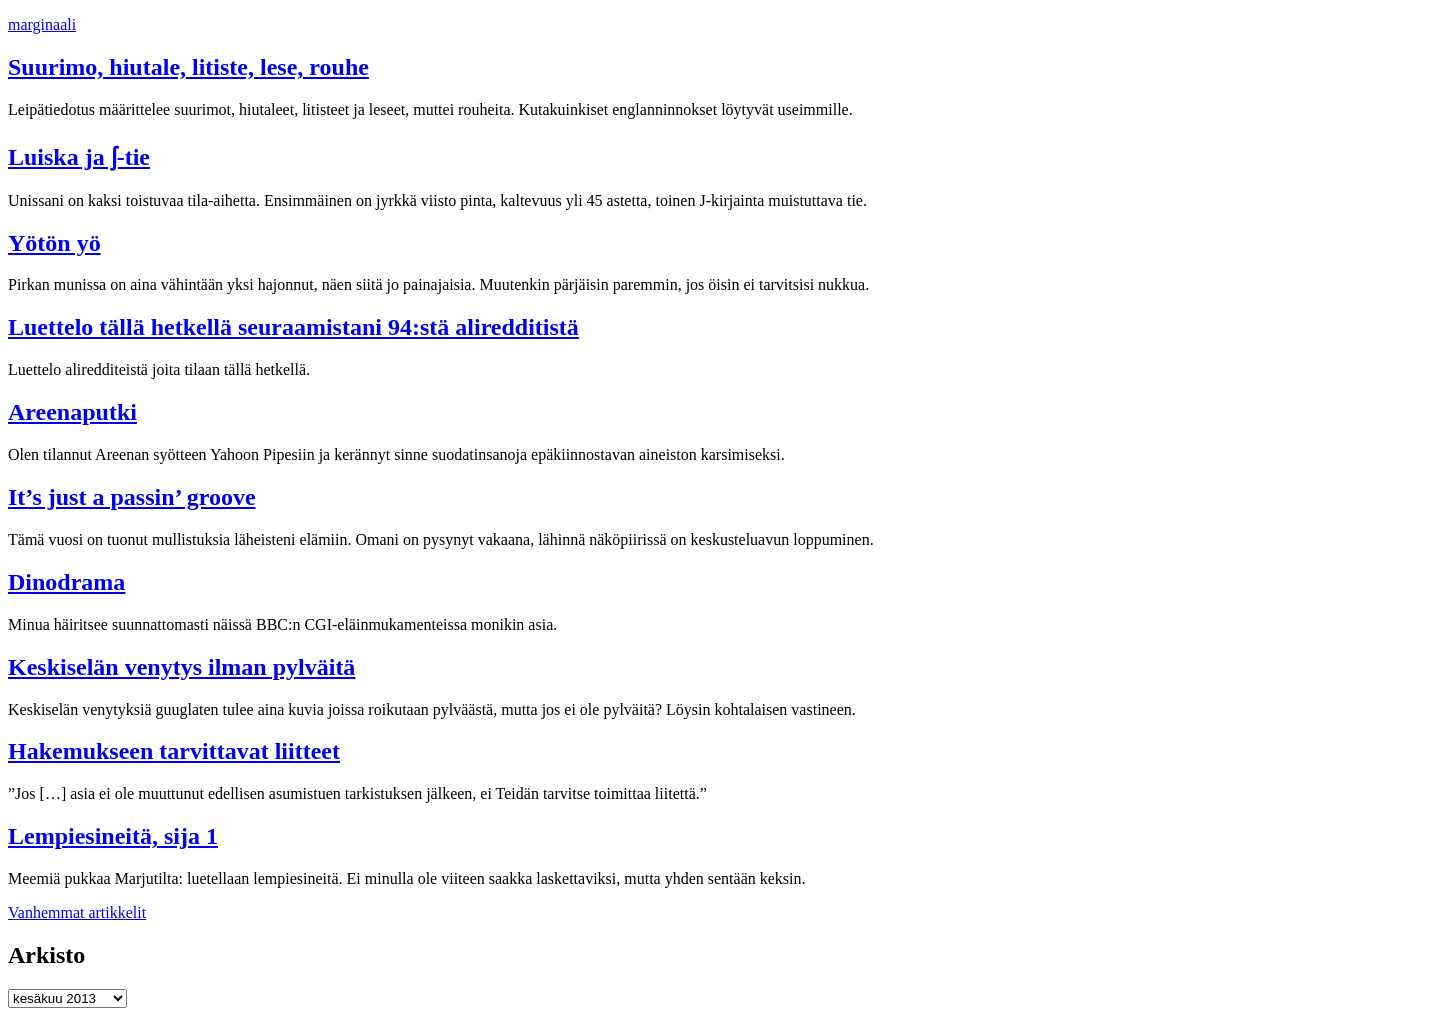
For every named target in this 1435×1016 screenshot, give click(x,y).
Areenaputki (72, 412)
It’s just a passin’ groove (132, 497)
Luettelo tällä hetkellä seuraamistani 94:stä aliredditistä (293, 327)
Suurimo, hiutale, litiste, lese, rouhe (188, 67)
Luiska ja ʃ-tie (79, 157)
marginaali (42, 24)
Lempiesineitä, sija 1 (113, 836)
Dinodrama (66, 582)
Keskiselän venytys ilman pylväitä (181, 667)
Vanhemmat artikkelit (77, 912)
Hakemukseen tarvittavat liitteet (174, 751)
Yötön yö (54, 243)
